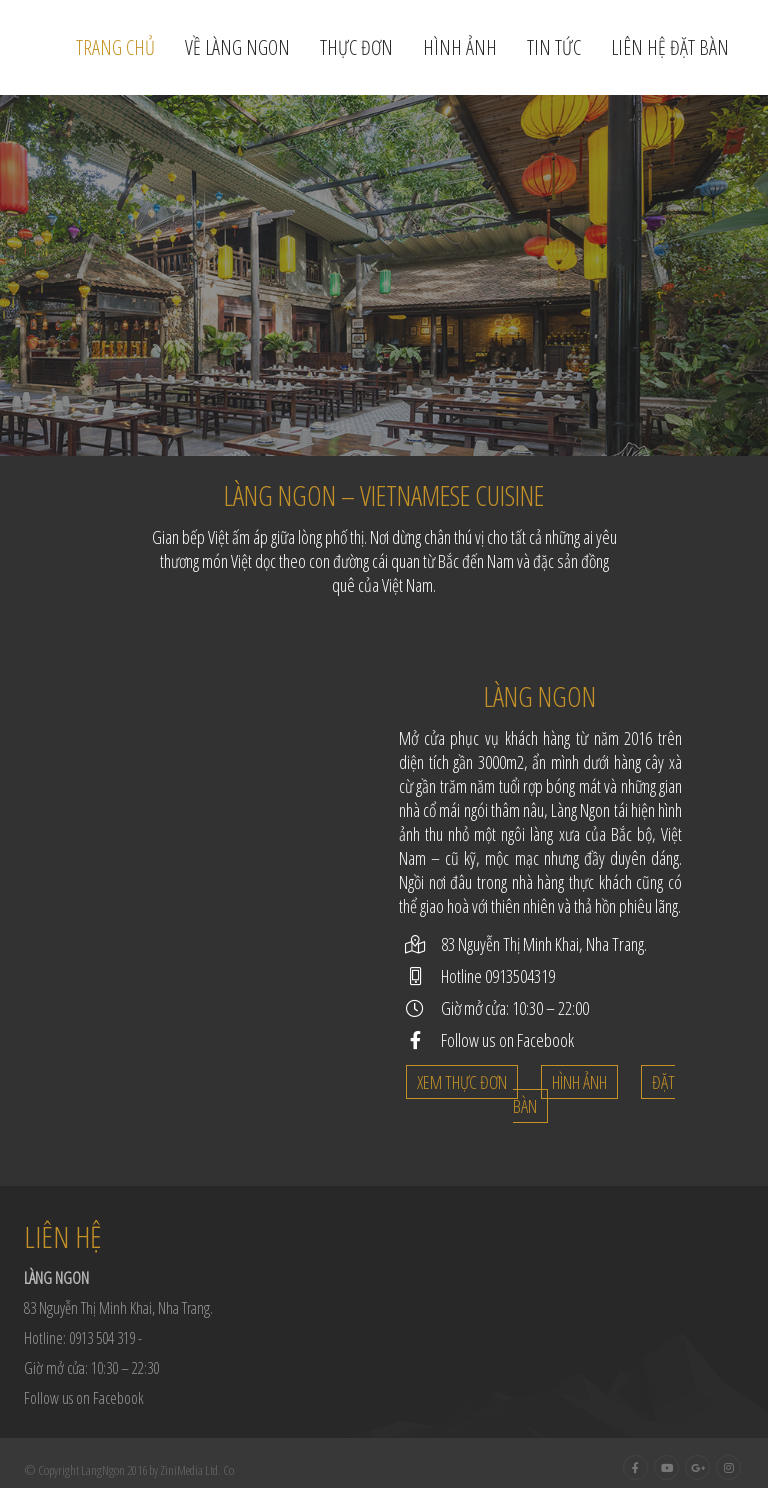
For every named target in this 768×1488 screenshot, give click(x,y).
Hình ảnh (460, 47)
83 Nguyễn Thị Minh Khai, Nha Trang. (544, 944)
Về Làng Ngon (237, 47)
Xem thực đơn (462, 1082)
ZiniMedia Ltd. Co (197, 1470)
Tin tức (554, 47)
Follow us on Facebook (507, 1040)
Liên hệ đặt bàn (670, 47)
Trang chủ (115, 47)
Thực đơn (356, 47)
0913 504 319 (102, 1338)
